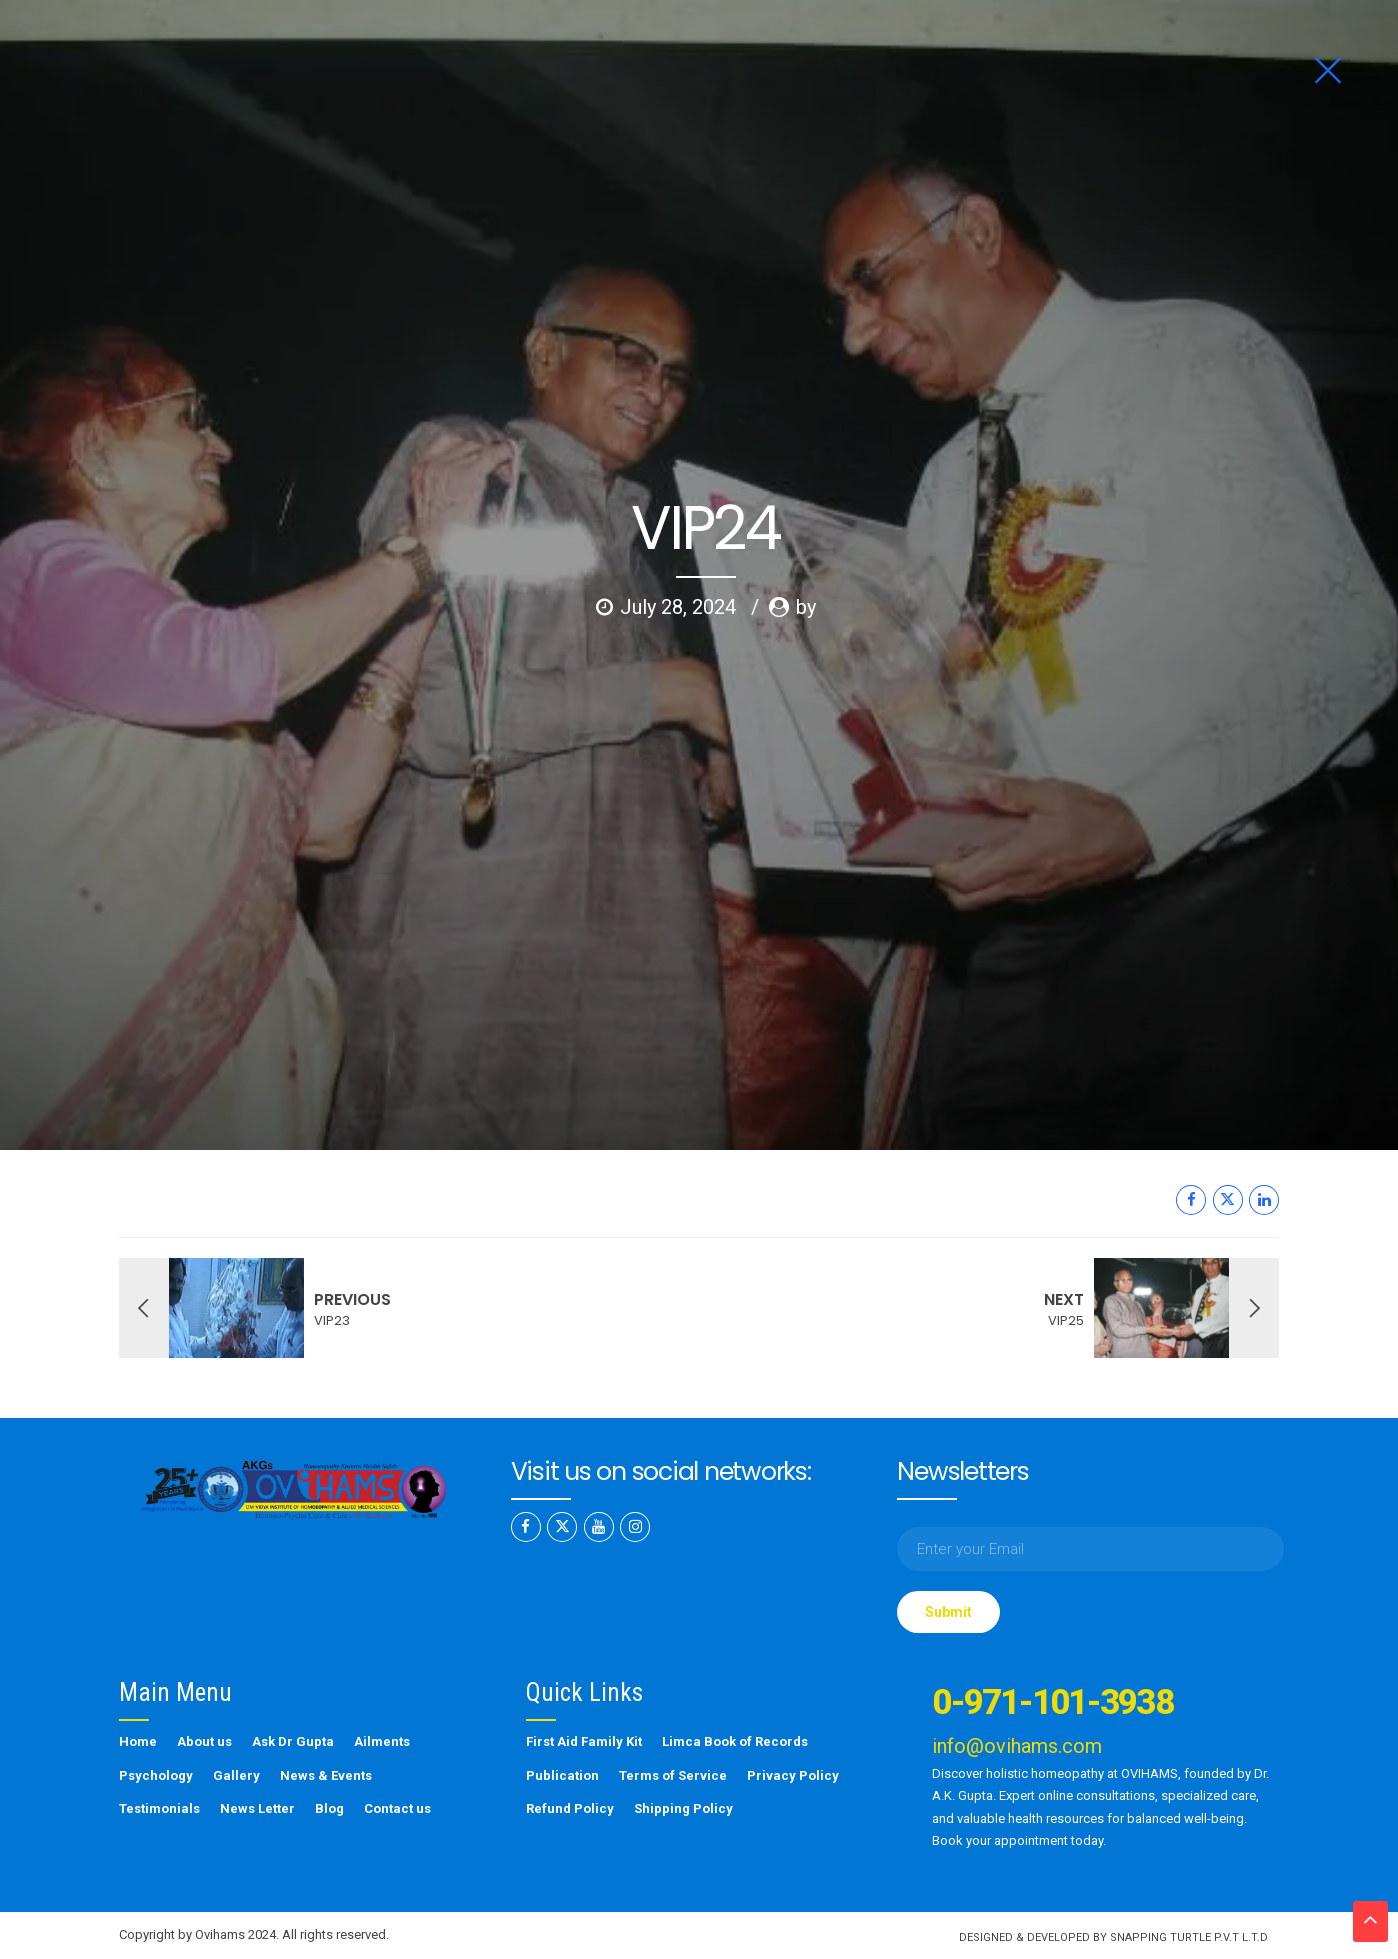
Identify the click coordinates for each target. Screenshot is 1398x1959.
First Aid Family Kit (584, 1741)
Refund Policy (570, 1808)
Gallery (236, 1775)
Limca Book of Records (735, 1741)
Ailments (382, 1741)
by (806, 386)
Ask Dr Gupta (293, 1741)
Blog (329, 1808)
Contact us (397, 1808)
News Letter (257, 1808)
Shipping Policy (683, 1808)
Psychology (156, 1775)
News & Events (326, 1775)
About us (204, 1741)
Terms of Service (673, 1775)
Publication (562, 1775)
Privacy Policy (793, 1775)
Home (138, 1741)
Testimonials (159, 1808)
